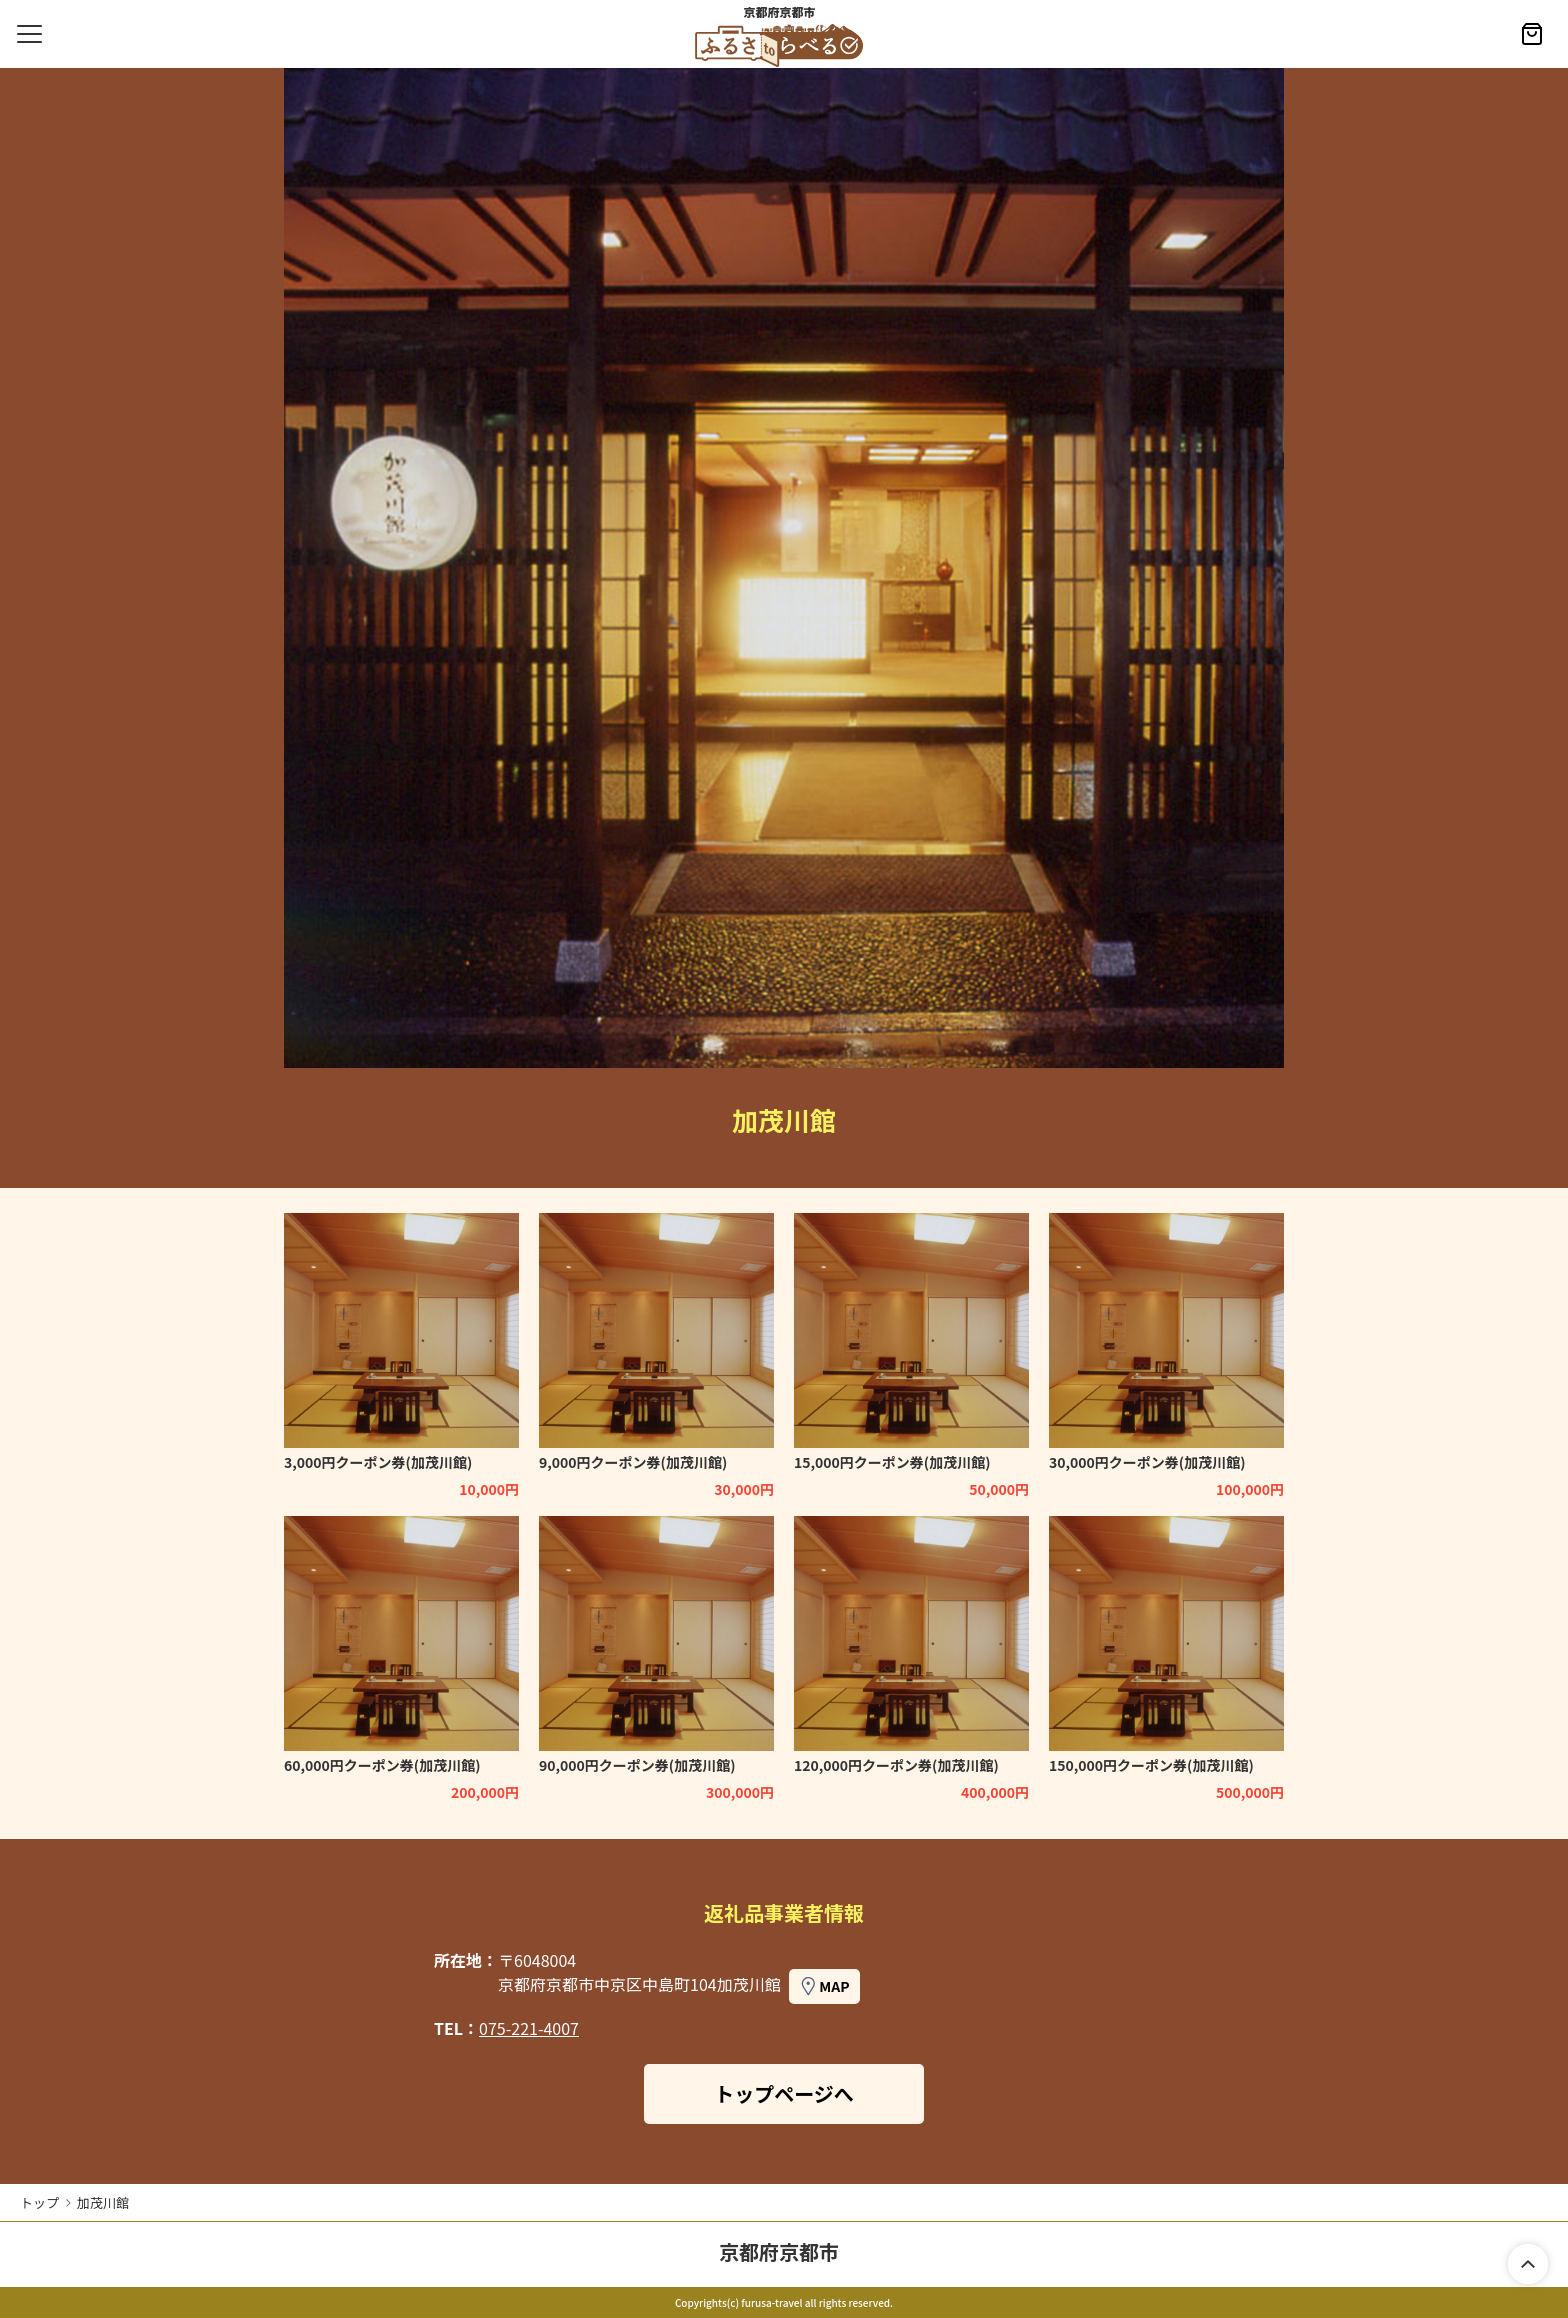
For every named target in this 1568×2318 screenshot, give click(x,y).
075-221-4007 (529, 2028)
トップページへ (784, 2093)
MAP (834, 1986)
